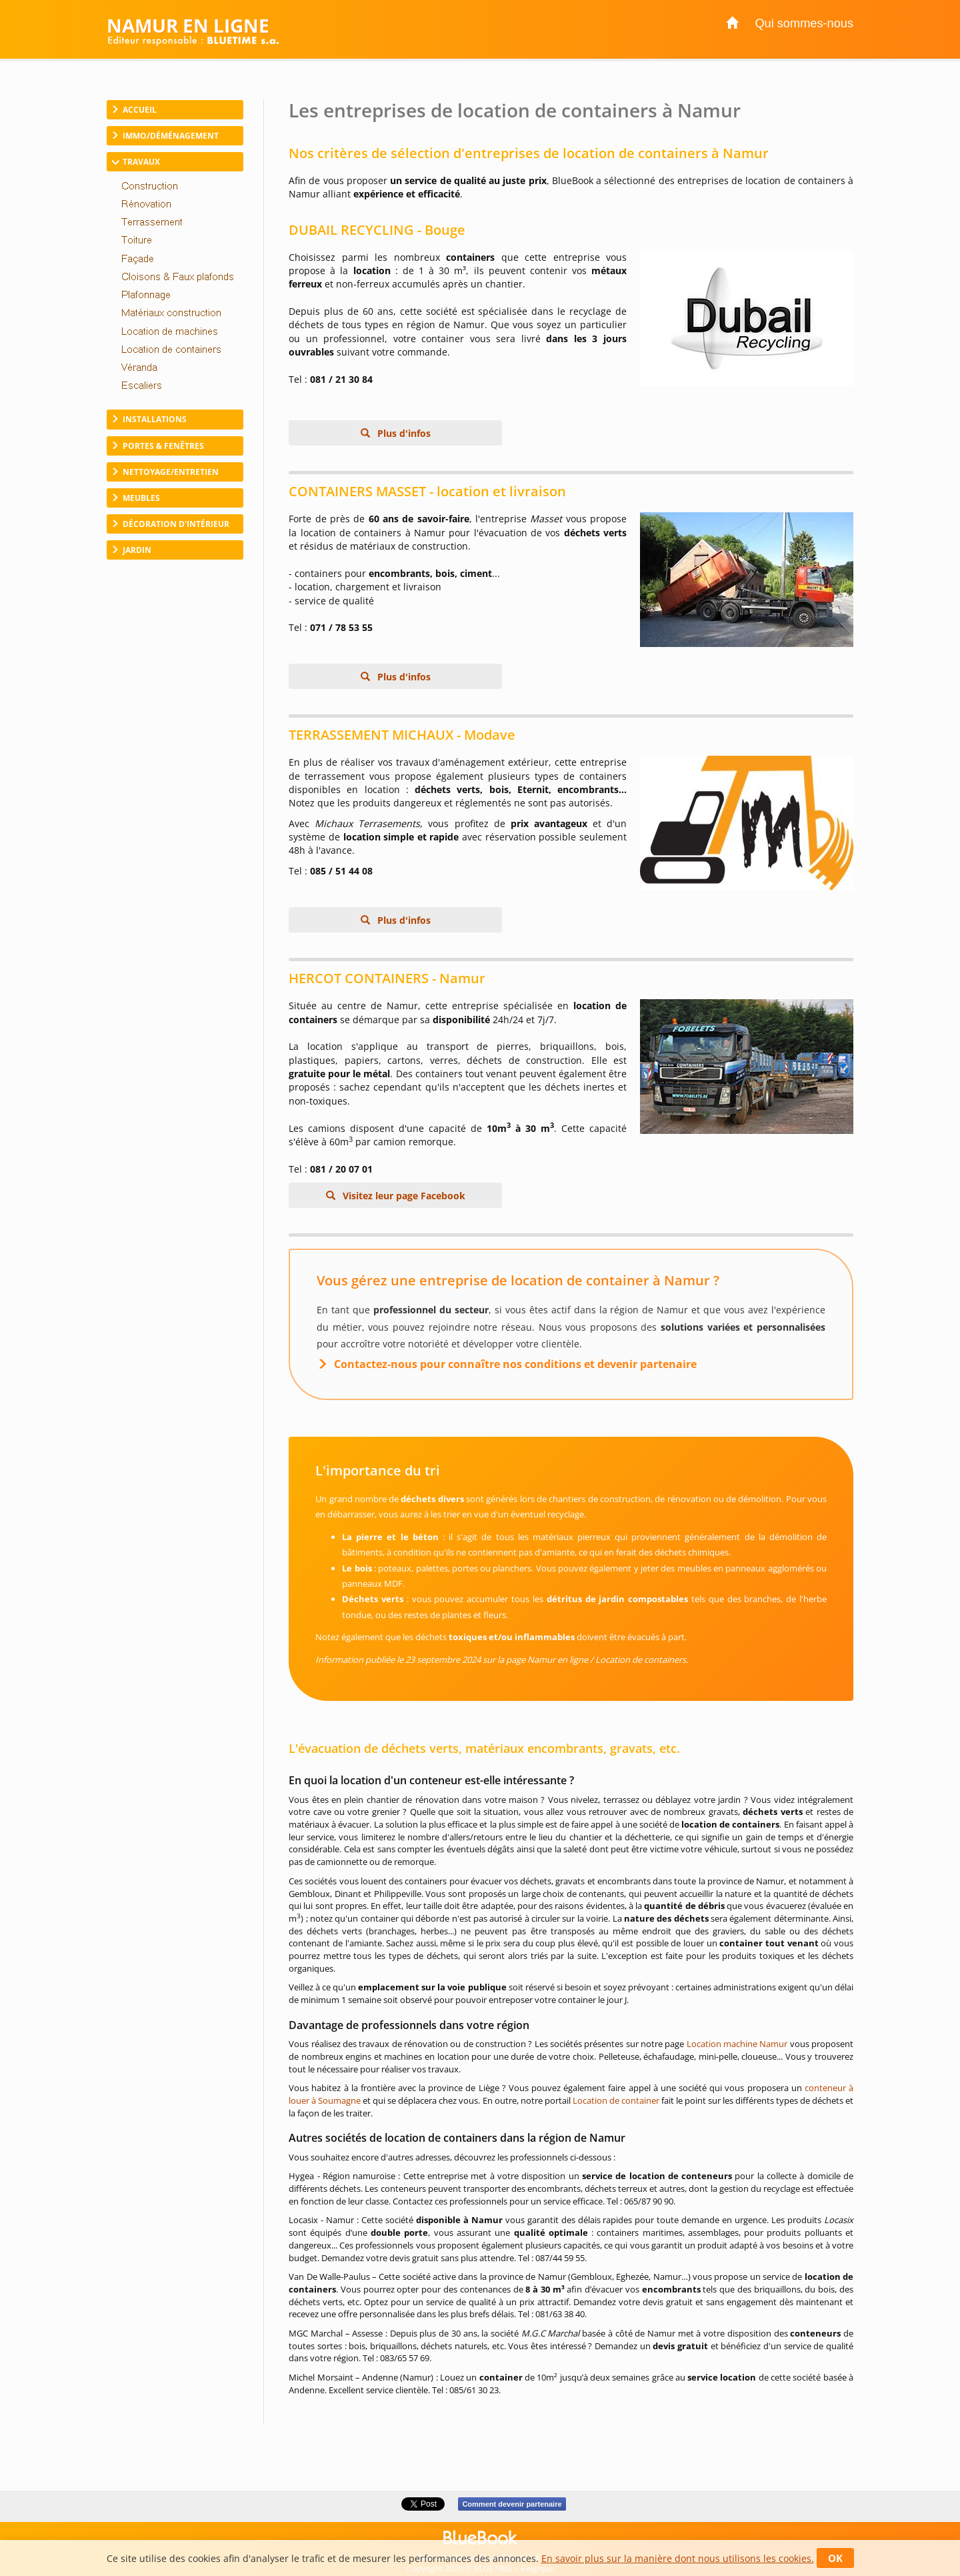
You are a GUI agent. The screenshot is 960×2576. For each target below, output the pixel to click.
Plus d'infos (403, 433)
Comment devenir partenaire (511, 2504)
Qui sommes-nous (804, 23)
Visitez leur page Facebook (402, 1195)
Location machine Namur (737, 2044)
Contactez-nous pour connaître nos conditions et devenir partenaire (515, 1364)
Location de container (616, 2100)
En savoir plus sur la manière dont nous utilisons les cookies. (677, 2558)
